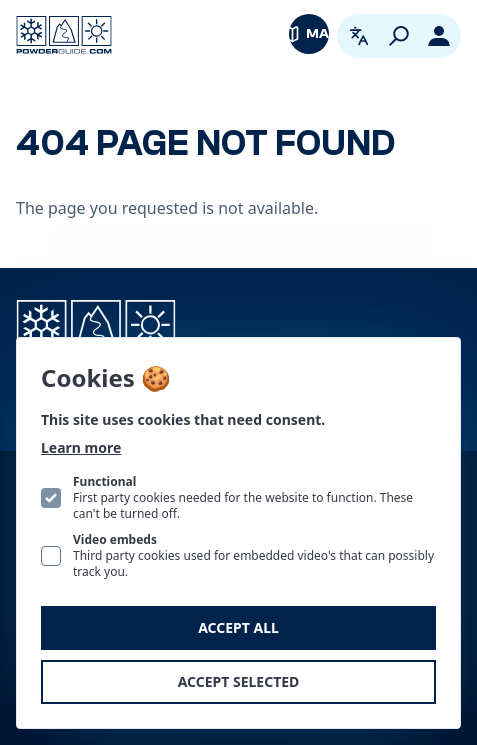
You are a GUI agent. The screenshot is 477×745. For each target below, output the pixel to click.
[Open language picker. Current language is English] (359, 36)
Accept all (238, 627)
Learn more (81, 447)
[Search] (399, 36)
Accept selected (239, 681)
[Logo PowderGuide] (64, 35)
